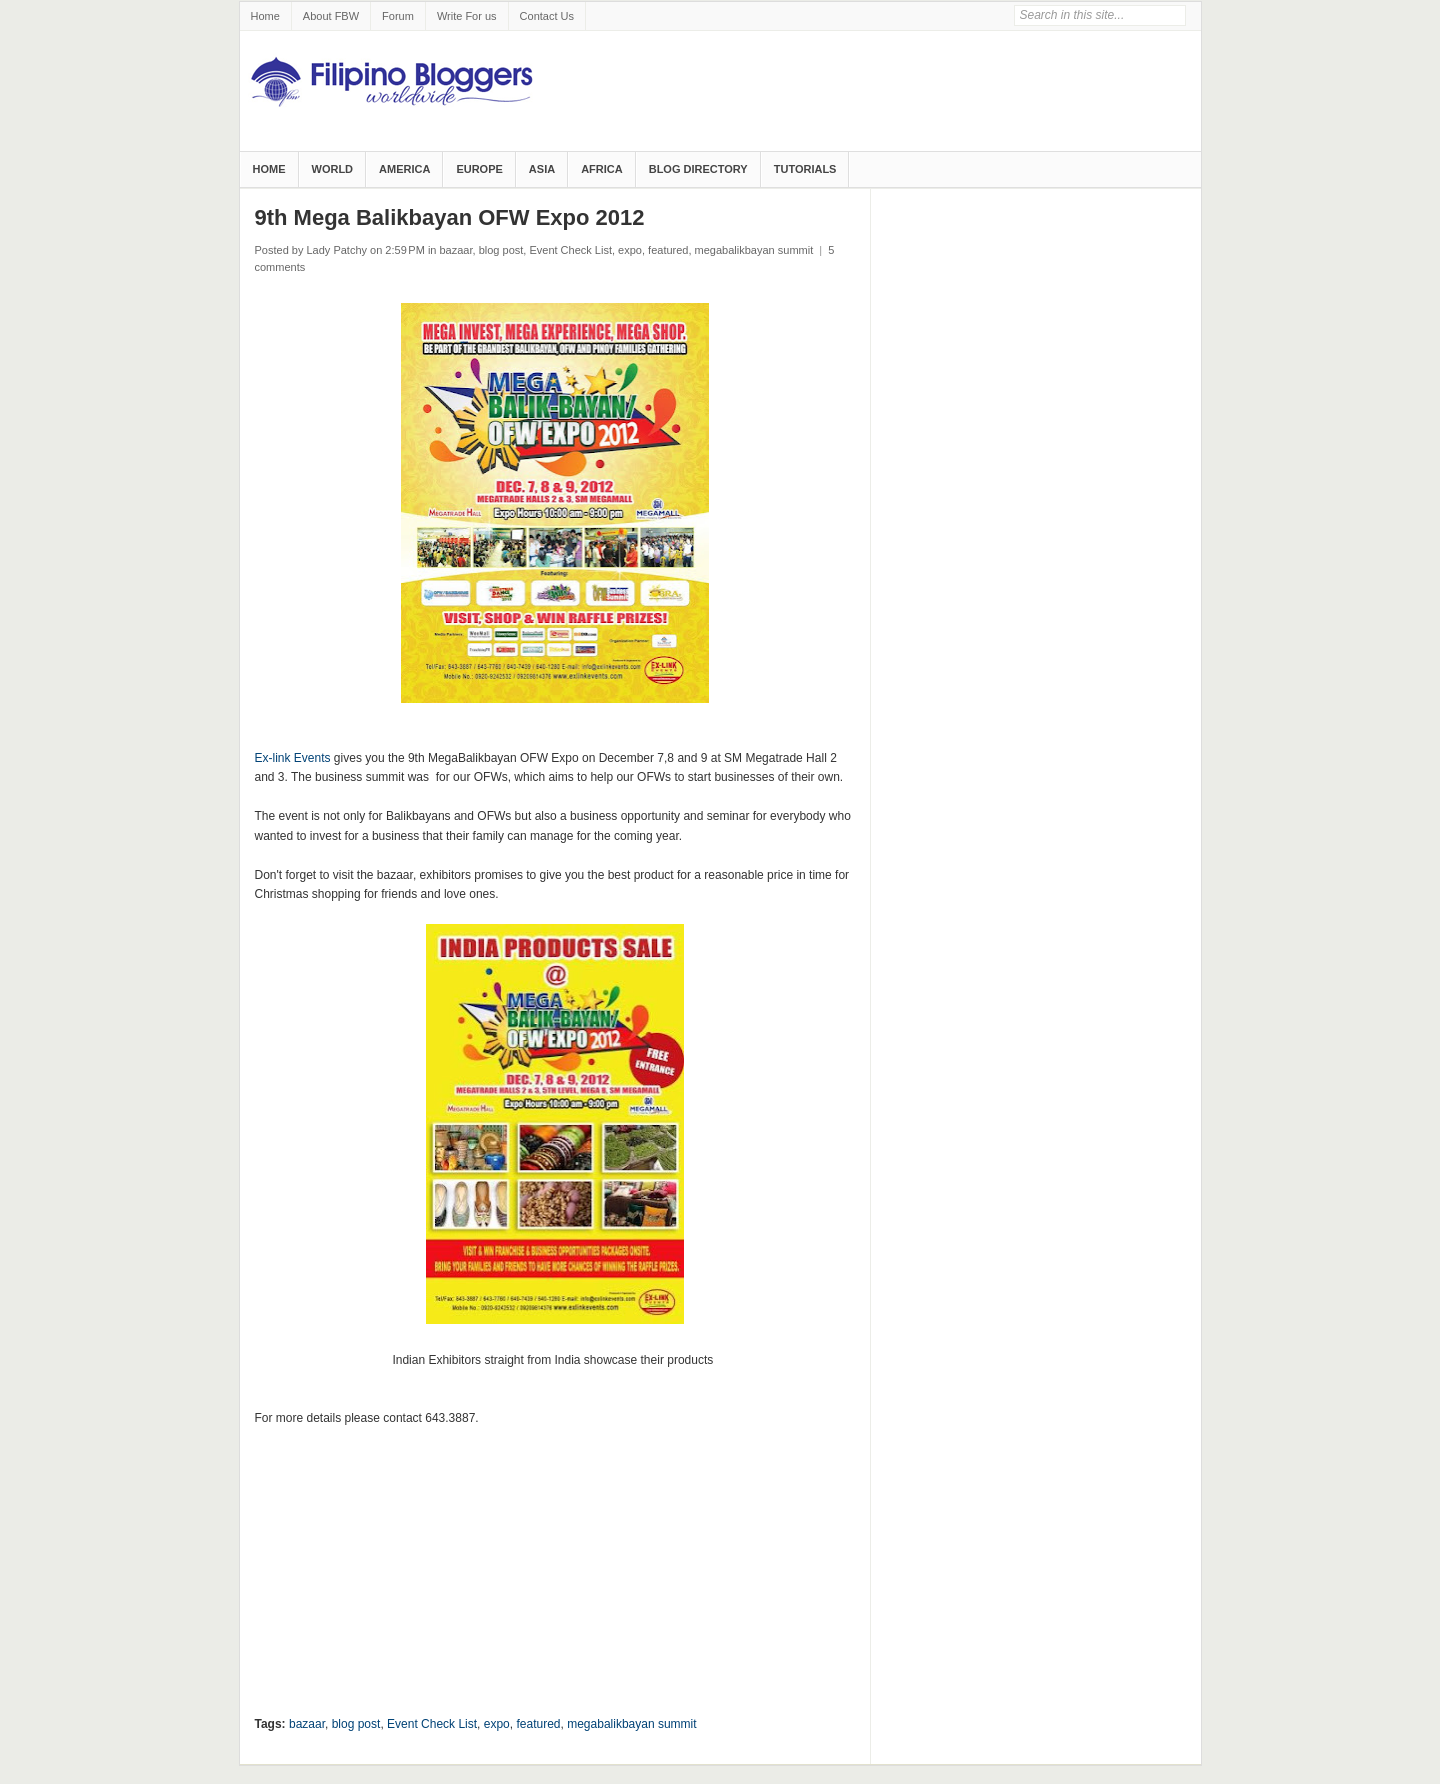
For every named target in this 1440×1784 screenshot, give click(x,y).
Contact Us (547, 16)
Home (265, 16)
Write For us (467, 16)
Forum (398, 16)
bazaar (456, 250)
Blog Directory (698, 169)
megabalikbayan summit (754, 250)
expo (630, 250)
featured (668, 250)
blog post (501, 250)
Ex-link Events (293, 758)
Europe (479, 169)
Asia (542, 169)
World (333, 169)
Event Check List (570, 250)
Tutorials (805, 169)
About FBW (331, 16)
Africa (602, 169)
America (404, 169)
